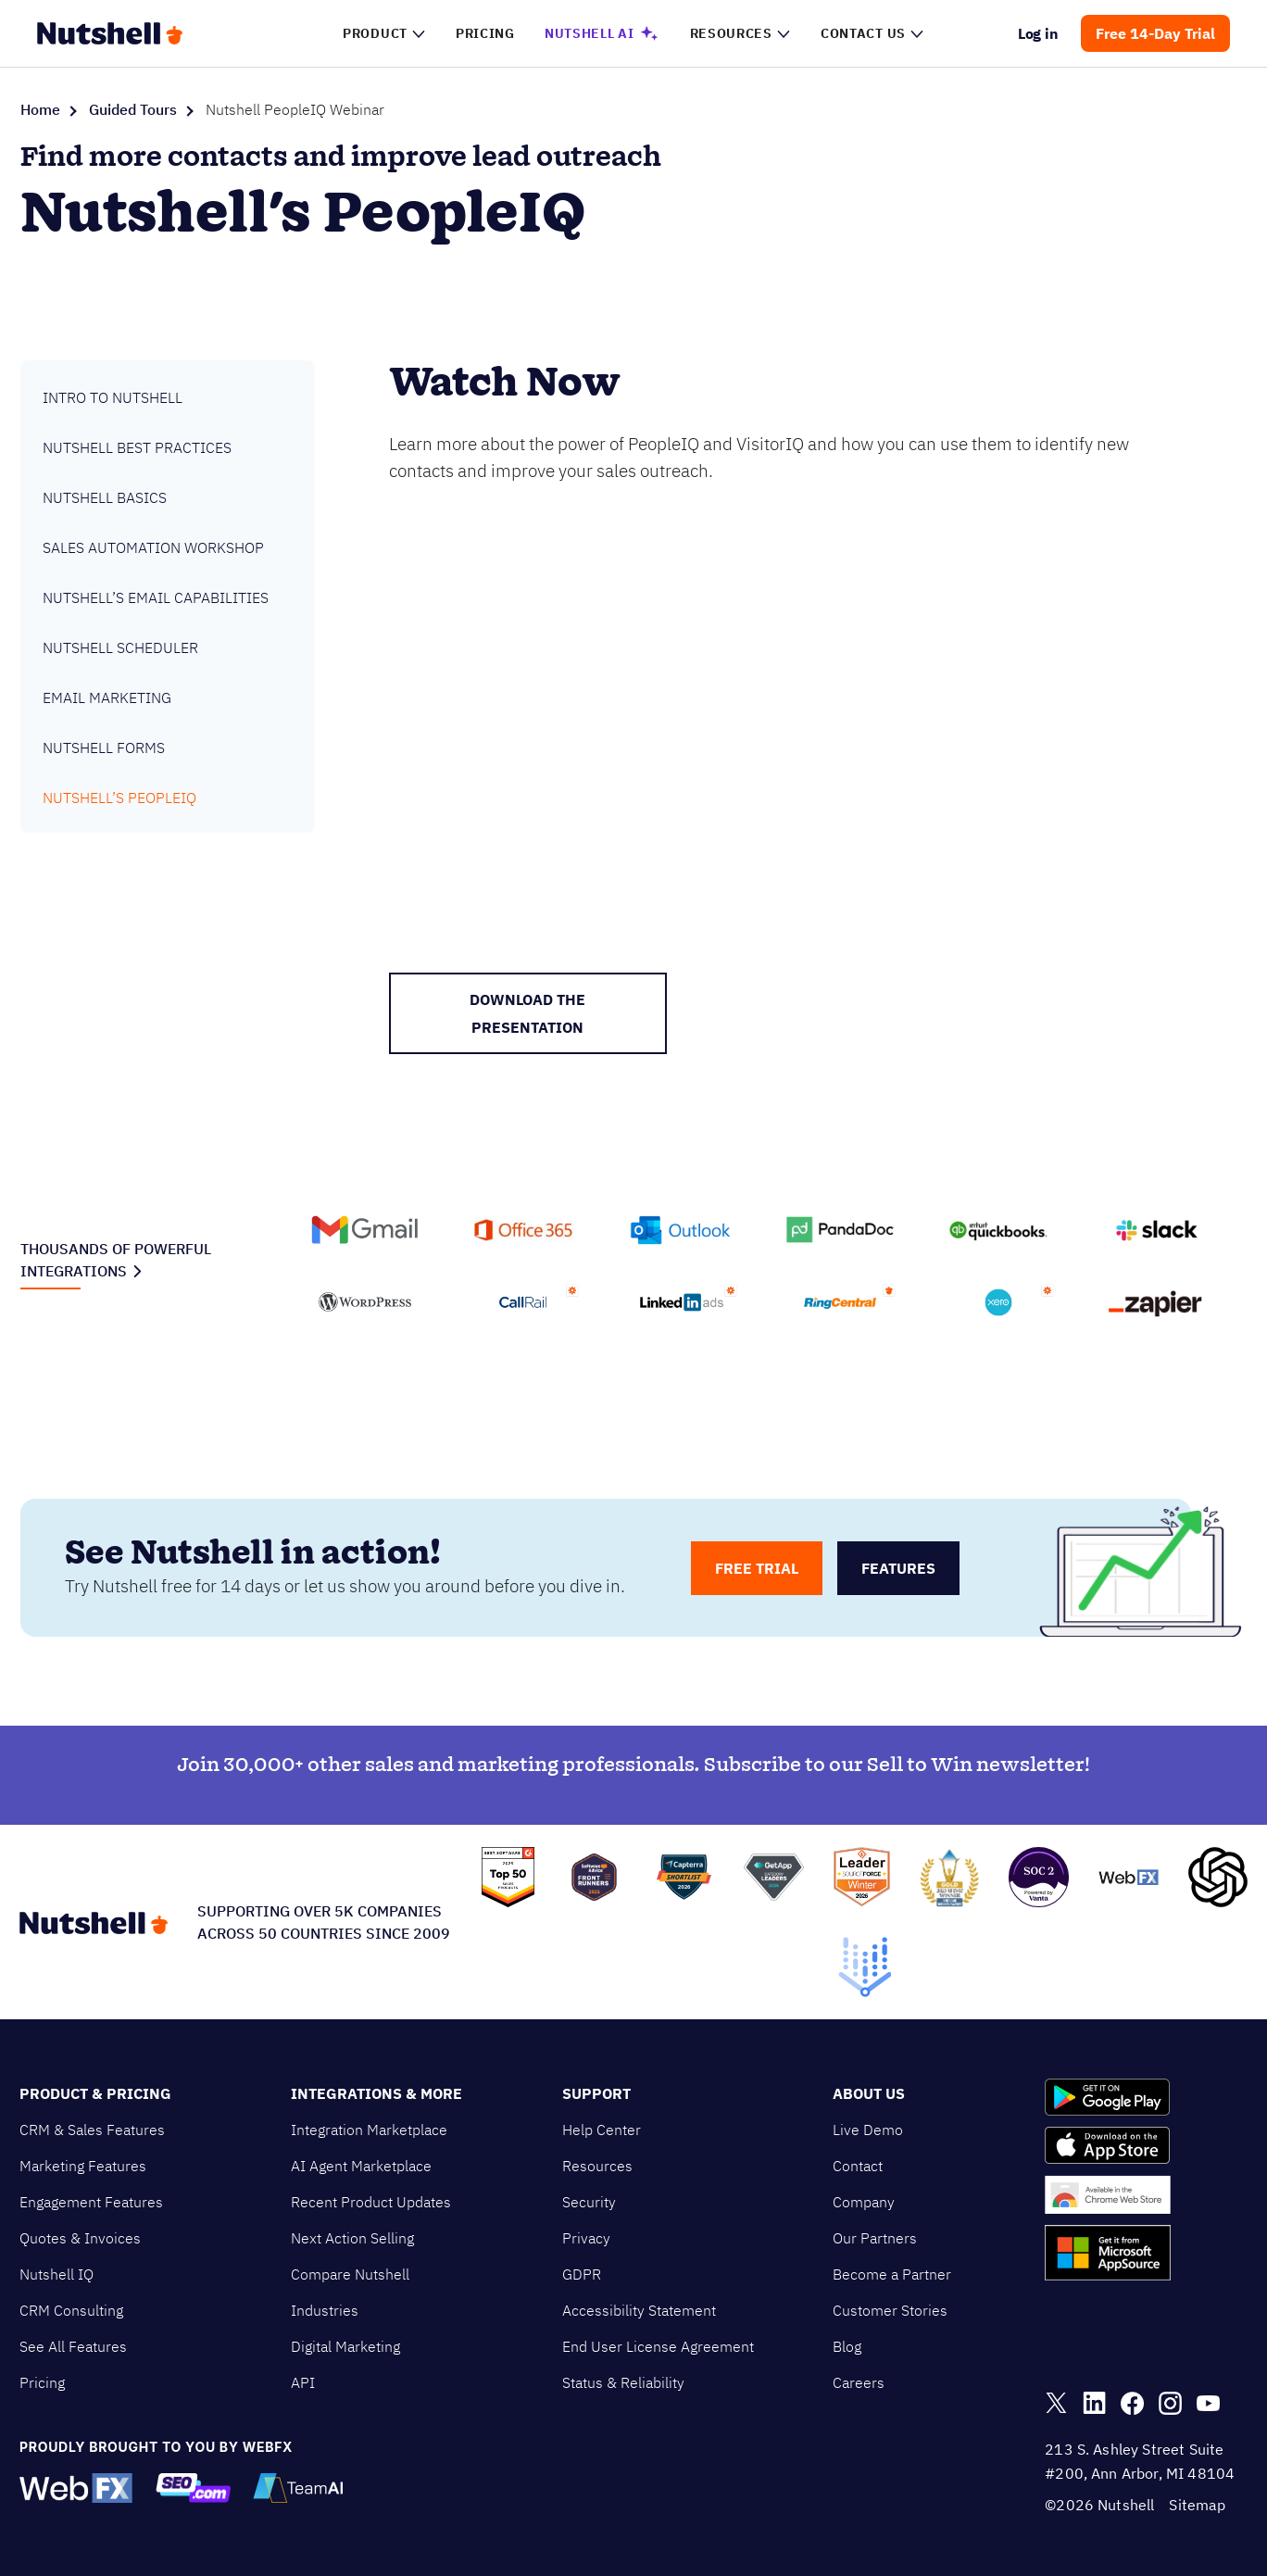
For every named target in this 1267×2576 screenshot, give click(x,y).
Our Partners (875, 2238)
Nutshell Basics (105, 497)
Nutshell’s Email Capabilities (156, 597)
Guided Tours (133, 109)
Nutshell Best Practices (137, 447)
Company (864, 2202)
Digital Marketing (345, 2346)
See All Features (73, 2346)
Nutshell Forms (104, 747)
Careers (858, 2382)
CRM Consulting (71, 2310)
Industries (324, 2310)
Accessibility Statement (639, 2310)
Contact (858, 2165)
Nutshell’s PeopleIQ (119, 797)
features (898, 1568)
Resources (597, 2165)
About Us (869, 2093)
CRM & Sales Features (92, 2129)
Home (40, 109)
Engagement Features (91, 2202)
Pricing (42, 2382)
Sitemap (1197, 2504)
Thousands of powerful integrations (115, 1259)
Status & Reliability (623, 2382)
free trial (756, 1568)
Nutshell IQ (56, 2274)
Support (596, 2093)
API (303, 2382)
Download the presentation (527, 1013)
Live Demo (868, 2129)
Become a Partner (892, 2274)
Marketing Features (82, 2165)
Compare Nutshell (350, 2274)
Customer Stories (890, 2310)
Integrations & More (376, 2093)
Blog (847, 2346)
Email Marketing (107, 697)
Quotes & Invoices (80, 2238)
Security (589, 2202)
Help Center (601, 2129)
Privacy (586, 2238)
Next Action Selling (352, 2238)
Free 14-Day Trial (1155, 33)
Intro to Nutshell (112, 397)
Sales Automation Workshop (153, 547)
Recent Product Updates (371, 2202)
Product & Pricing (95, 2093)
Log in (1039, 33)
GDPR (581, 2274)
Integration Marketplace (369, 2129)
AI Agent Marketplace (361, 2165)
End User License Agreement (658, 2346)
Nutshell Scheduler (120, 647)
